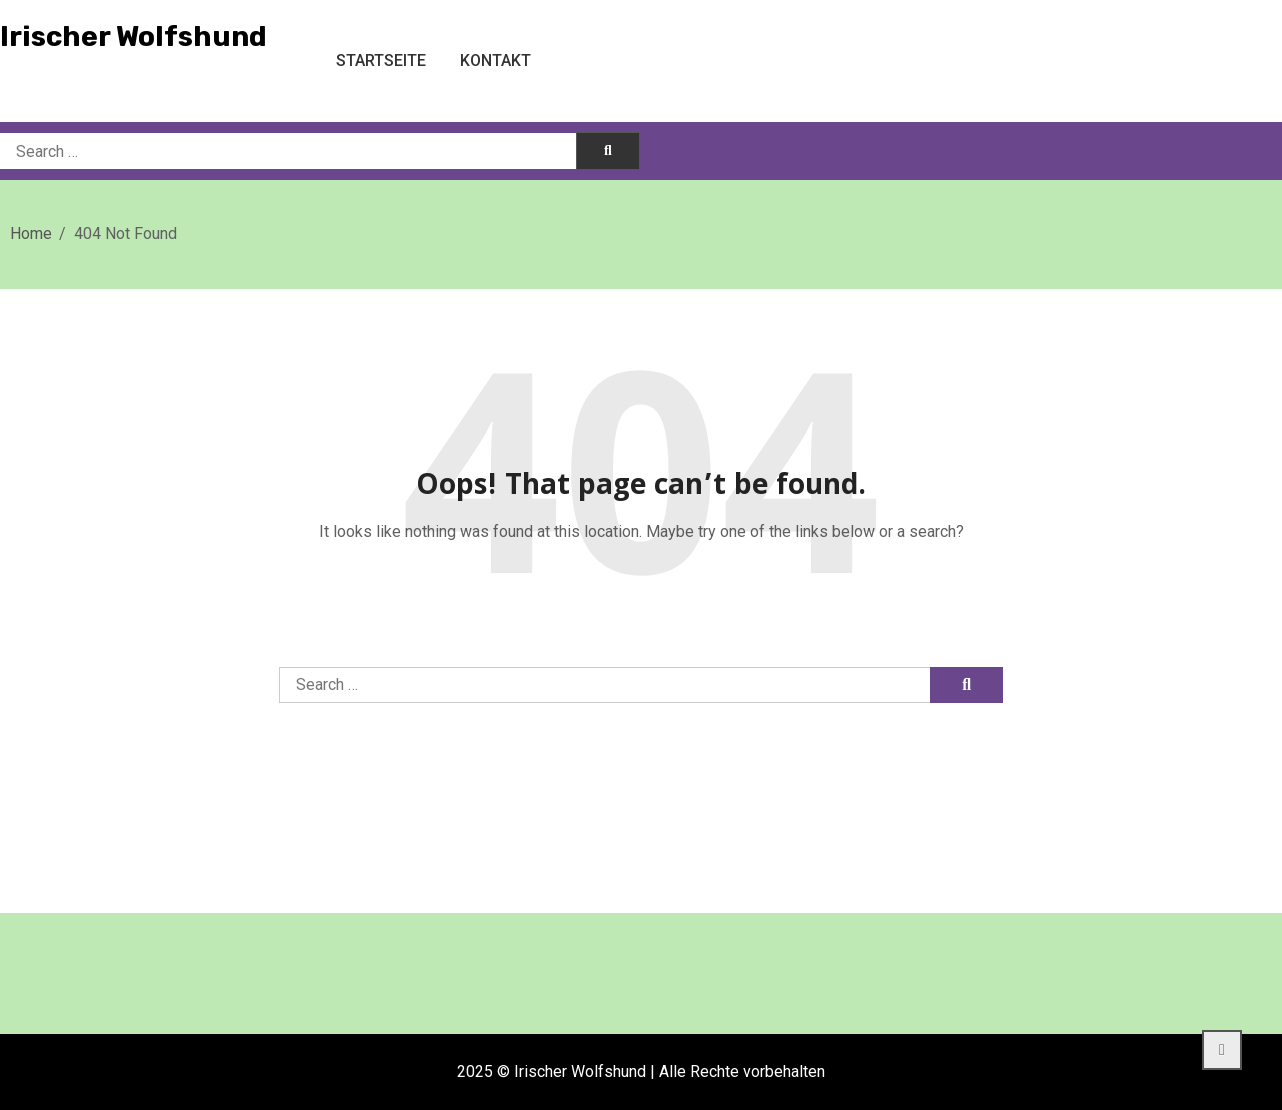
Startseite (381, 60)
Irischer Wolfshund (133, 36)
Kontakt (495, 60)
